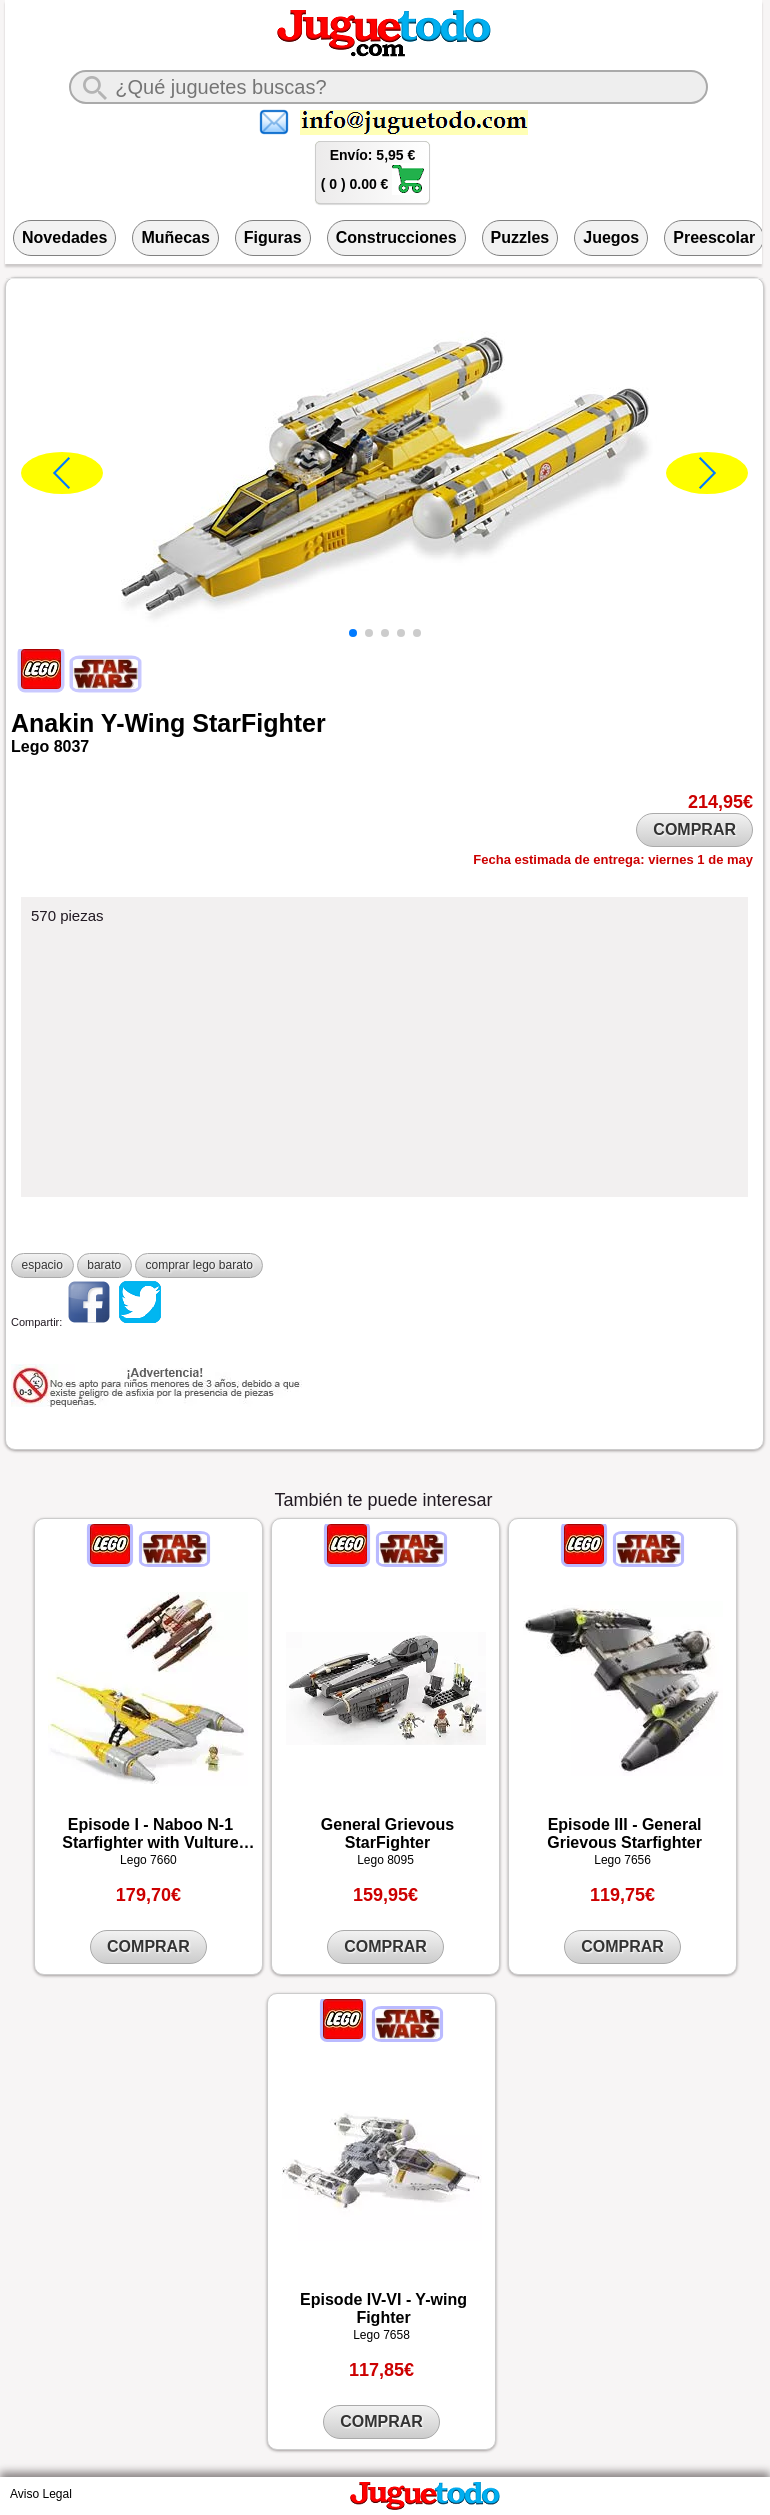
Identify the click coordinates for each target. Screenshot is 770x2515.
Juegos (611, 237)
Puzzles (520, 237)
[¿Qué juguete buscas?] (388, 87)
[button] (353, 633)
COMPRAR (694, 829)
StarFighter (258, 723)
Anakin (52, 723)
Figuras (273, 237)
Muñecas (175, 237)
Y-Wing (143, 723)
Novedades (64, 237)
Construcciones (396, 237)
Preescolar (714, 237)
